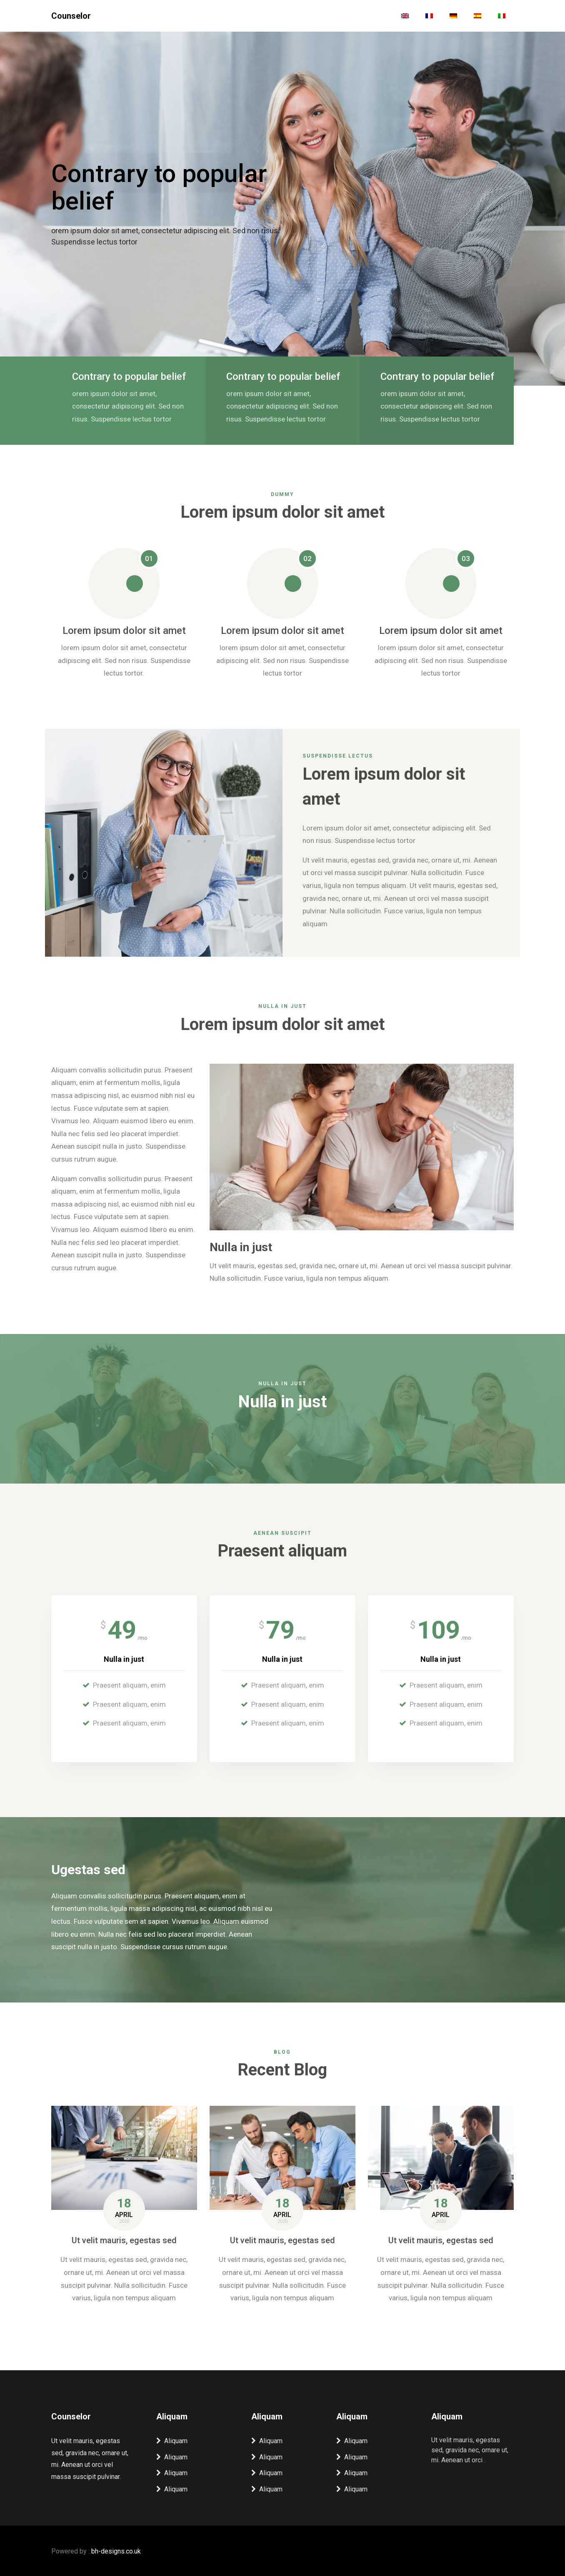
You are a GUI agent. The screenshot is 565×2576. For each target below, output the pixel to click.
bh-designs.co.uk (116, 2550)
